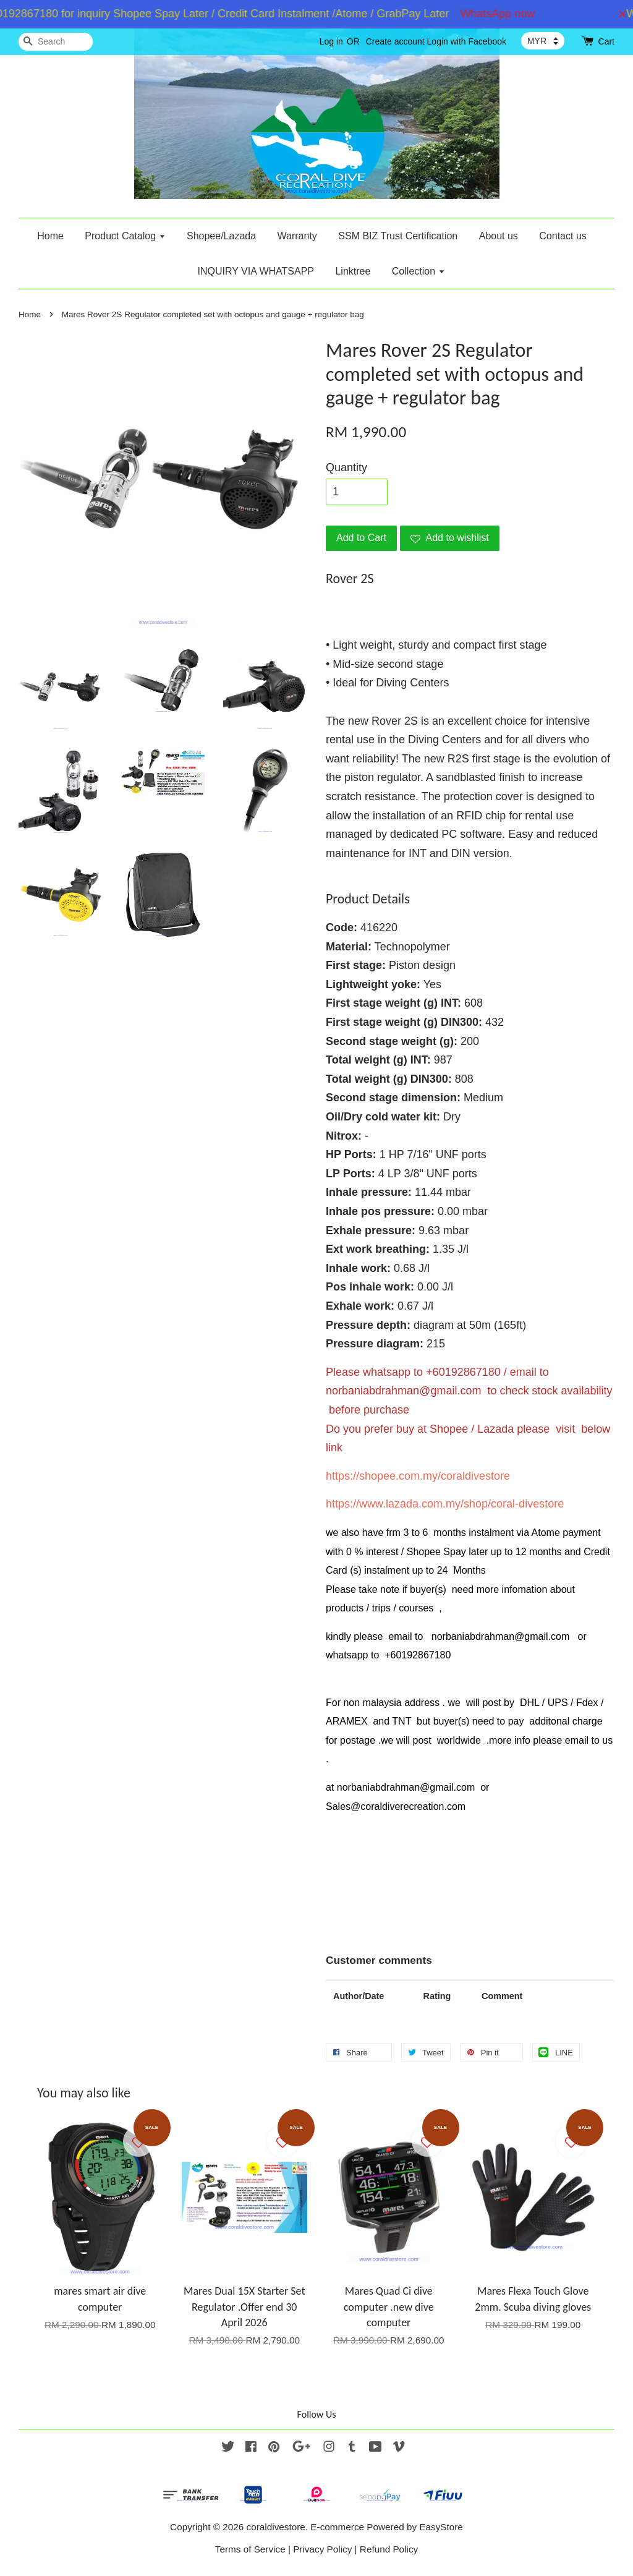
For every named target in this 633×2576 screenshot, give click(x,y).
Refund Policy (389, 2549)
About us (498, 236)
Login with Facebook (466, 41)
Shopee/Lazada (221, 236)
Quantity (346, 467)
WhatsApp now (504, 13)
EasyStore (441, 2527)
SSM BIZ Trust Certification (397, 236)
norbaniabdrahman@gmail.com (403, 1390)
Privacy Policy (322, 2549)
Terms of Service (250, 2549)
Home (50, 236)
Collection (418, 271)
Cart (606, 41)
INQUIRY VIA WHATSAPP (255, 271)
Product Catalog (125, 236)
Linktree (352, 271)
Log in (331, 41)
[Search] (56, 42)
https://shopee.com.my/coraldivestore (418, 1476)
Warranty (297, 236)
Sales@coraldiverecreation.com (395, 1806)
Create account (395, 41)
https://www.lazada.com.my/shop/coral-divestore (445, 1504)
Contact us (562, 236)
